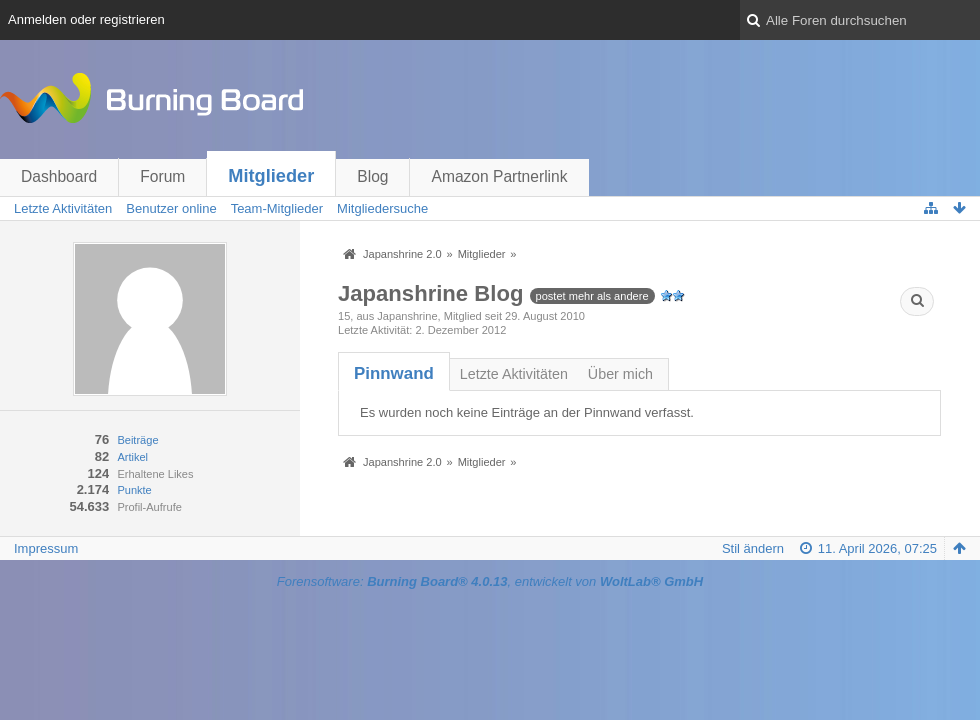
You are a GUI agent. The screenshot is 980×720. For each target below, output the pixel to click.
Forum (162, 176)
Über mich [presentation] (620, 374)
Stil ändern (753, 548)
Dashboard (59, 176)
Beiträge (137, 440)
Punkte (134, 490)
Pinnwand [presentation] (394, 373)
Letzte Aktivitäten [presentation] (514, 374)
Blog (372, 176)
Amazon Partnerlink (499, 176)
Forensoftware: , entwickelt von (490, 581)
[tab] (394, 373)
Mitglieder (271, 176)
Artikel (132, 457)
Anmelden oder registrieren (86, 19)
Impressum (46, 548)
